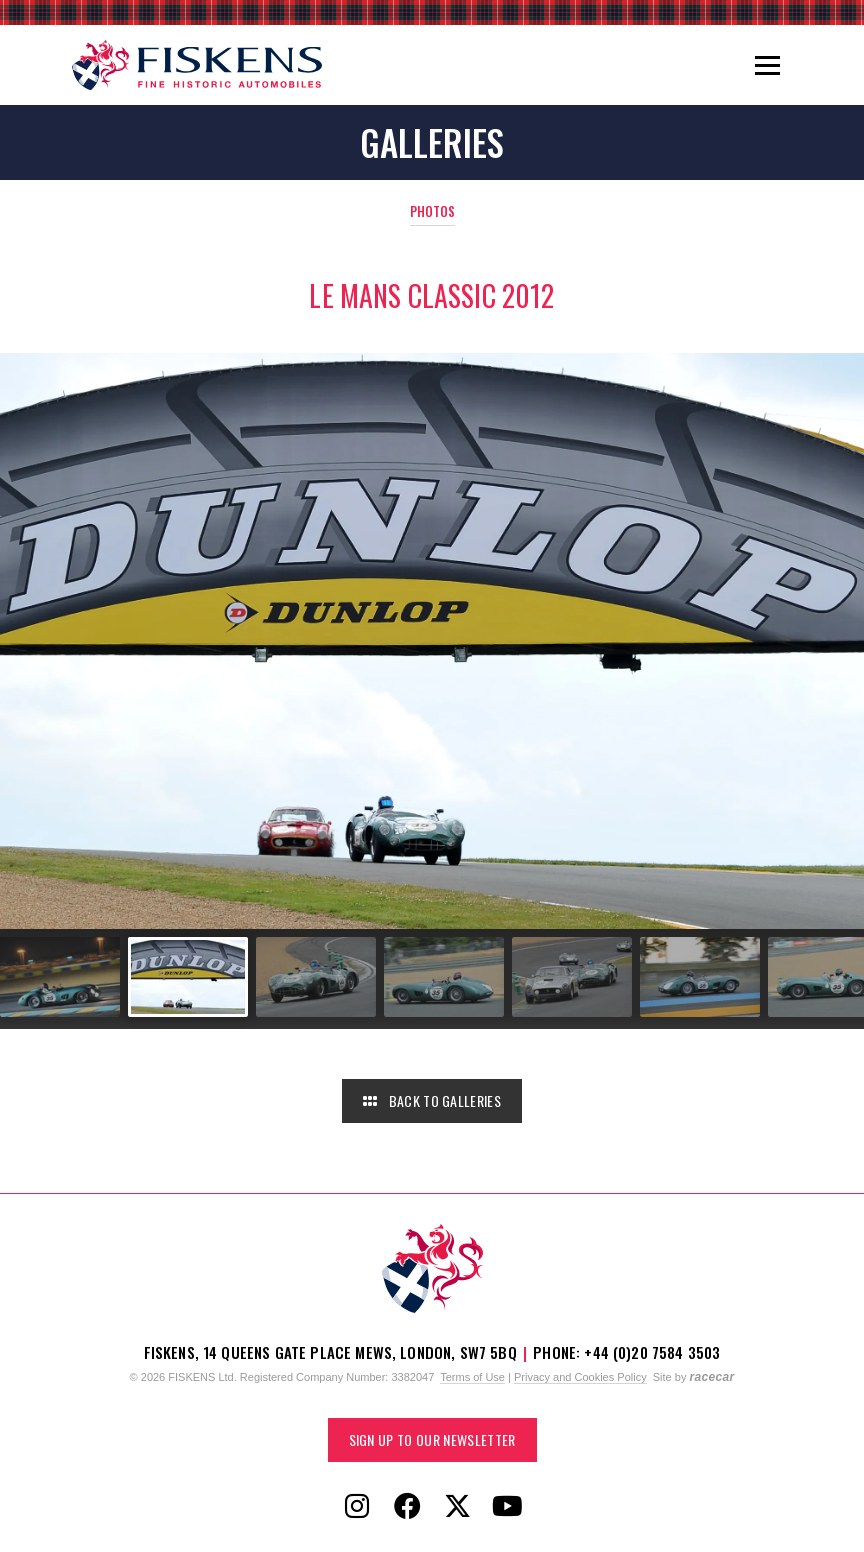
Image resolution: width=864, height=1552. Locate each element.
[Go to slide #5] (572, 977)
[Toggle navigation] (767, 65)
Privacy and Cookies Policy (580, 1377)
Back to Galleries (432, 1100)
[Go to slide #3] (316, 977)
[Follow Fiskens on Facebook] (407, 1507)
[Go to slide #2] (188, 977)
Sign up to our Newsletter (432, 1439)
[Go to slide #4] (444, 977)
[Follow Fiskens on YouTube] (507, 1507)
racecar (711, 1377)
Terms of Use (472, 1377)
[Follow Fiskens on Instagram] (357, 1507)
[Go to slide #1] (60, 977)
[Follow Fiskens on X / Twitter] (457, 1507)
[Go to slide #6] (700, 977)
